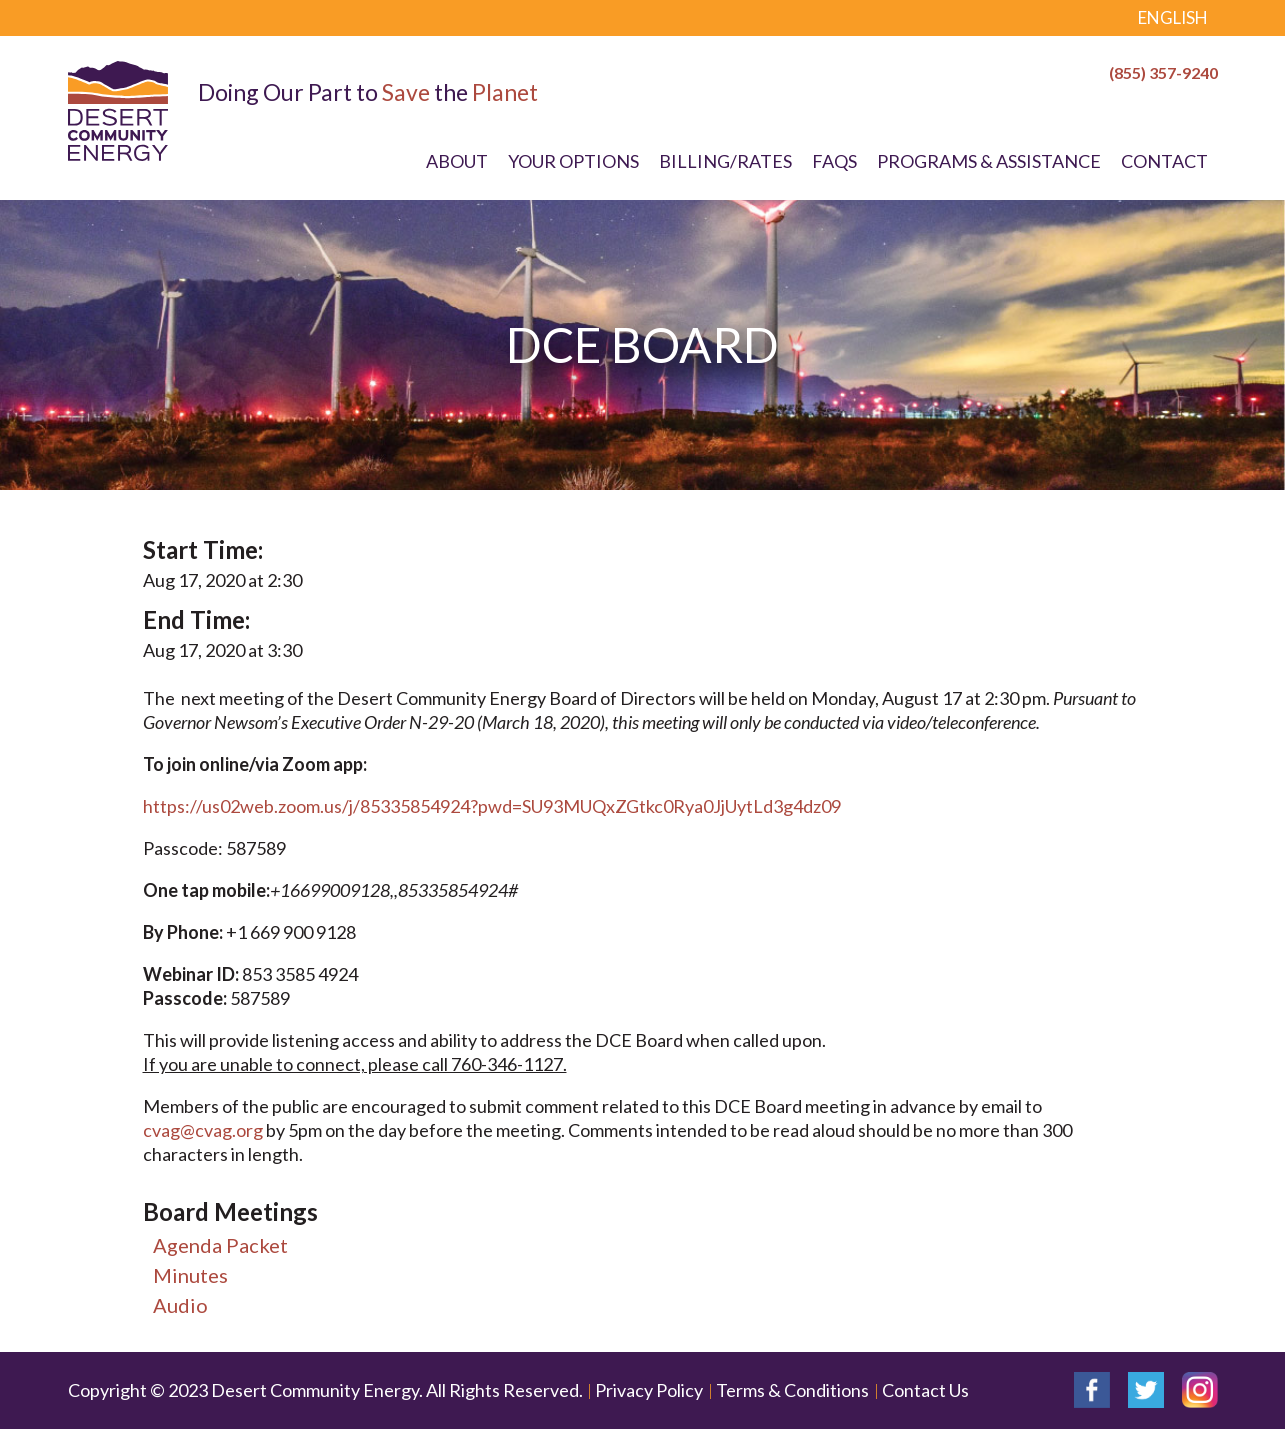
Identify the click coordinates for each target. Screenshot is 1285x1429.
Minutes (190, 1275)
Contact (1164, 161)
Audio (180, 1305)
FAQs (834, 161)
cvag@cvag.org (203, 1130)
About (457, 161)
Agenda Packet (220, 1245)
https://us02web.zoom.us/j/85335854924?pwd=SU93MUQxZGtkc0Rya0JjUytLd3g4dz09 (492, 806)
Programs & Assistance (989, 161)
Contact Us (925, 1390)
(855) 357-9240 (1163, 72)
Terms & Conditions (792, 1390)
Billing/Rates (725, 161)
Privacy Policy (649, 1390)
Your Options (573, 161)
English (1173, 17)
